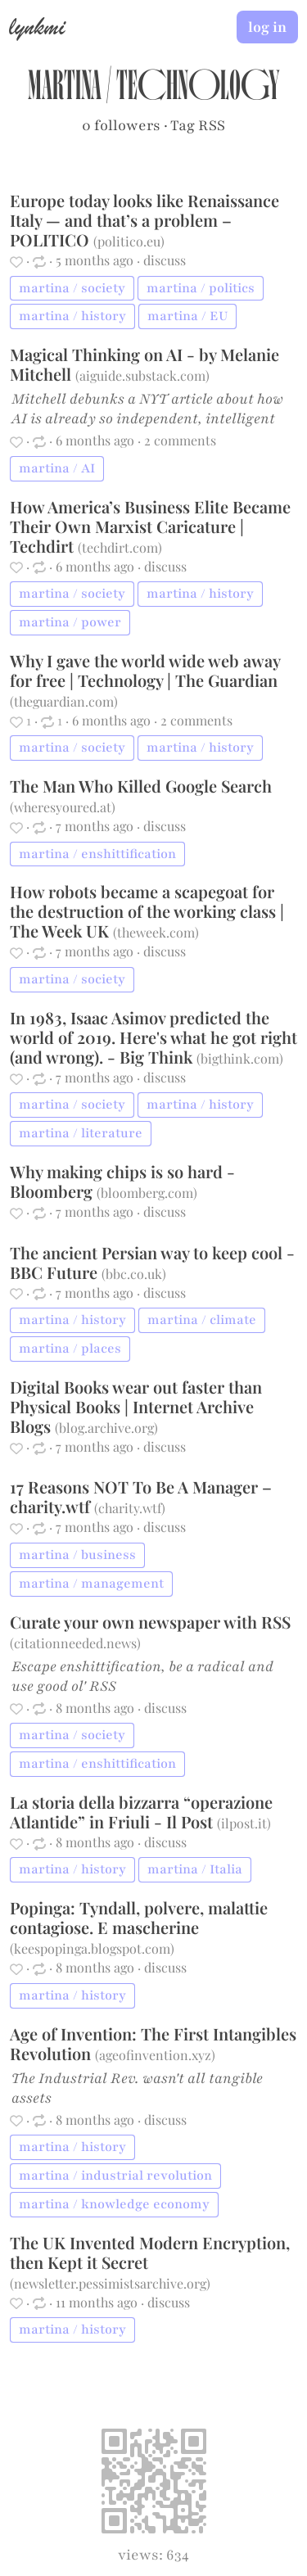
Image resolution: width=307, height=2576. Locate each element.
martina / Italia (194, 1869)
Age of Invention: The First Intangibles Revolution (153, 2043)
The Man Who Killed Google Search (141, 786)
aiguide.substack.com (142, 375)
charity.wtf (129, 1507)
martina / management (91, 1584)
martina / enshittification (97, 854)
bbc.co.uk (134, 1273)
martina (65, 90)
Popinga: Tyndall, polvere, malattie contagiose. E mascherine (139, 1917)
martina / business (77, 1555)
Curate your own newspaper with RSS (150, 1622)
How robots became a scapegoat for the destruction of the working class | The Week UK (147, 911)
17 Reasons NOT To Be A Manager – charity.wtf (141, 1496)
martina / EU (187, 316)
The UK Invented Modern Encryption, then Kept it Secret (150, 2252)
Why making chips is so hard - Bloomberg (122, 1181)
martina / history (72, 316)
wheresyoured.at (62, 807)
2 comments (180, 440)
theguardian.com (64, 701)
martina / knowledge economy (114, 2204)
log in (267, 27)
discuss (164, 260)
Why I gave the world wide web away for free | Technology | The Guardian (145, 670)
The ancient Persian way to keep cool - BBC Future (152, 1262)
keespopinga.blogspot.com (92, 1948)
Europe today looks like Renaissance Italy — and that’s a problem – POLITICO (144, 220)
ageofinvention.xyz (155, 2054)
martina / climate (201, 1320)
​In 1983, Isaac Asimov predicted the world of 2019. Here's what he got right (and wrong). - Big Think (153, 1037)
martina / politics (201, 288)
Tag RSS (197, 125)
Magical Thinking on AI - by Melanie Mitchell (144, 364)
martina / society (72, 288)
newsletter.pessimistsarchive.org (110, 2283)
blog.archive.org (106, 1427)
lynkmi (37, 26)
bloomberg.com (147, 1192)
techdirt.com (120, 547)
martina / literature (80, 1133)
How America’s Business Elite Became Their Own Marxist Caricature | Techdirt (150, 526)
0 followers (121, 125)
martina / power (70, 622)
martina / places (70, 1349)
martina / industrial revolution (115, 2176)
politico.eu (128, 241)
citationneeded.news (75, 1643)
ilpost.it (244, 1823)
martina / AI (57, 468)
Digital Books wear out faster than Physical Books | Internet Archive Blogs (136, 1406)
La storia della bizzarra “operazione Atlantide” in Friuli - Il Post (141, 1812)
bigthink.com (240, 1058)
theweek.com (156, 932)
